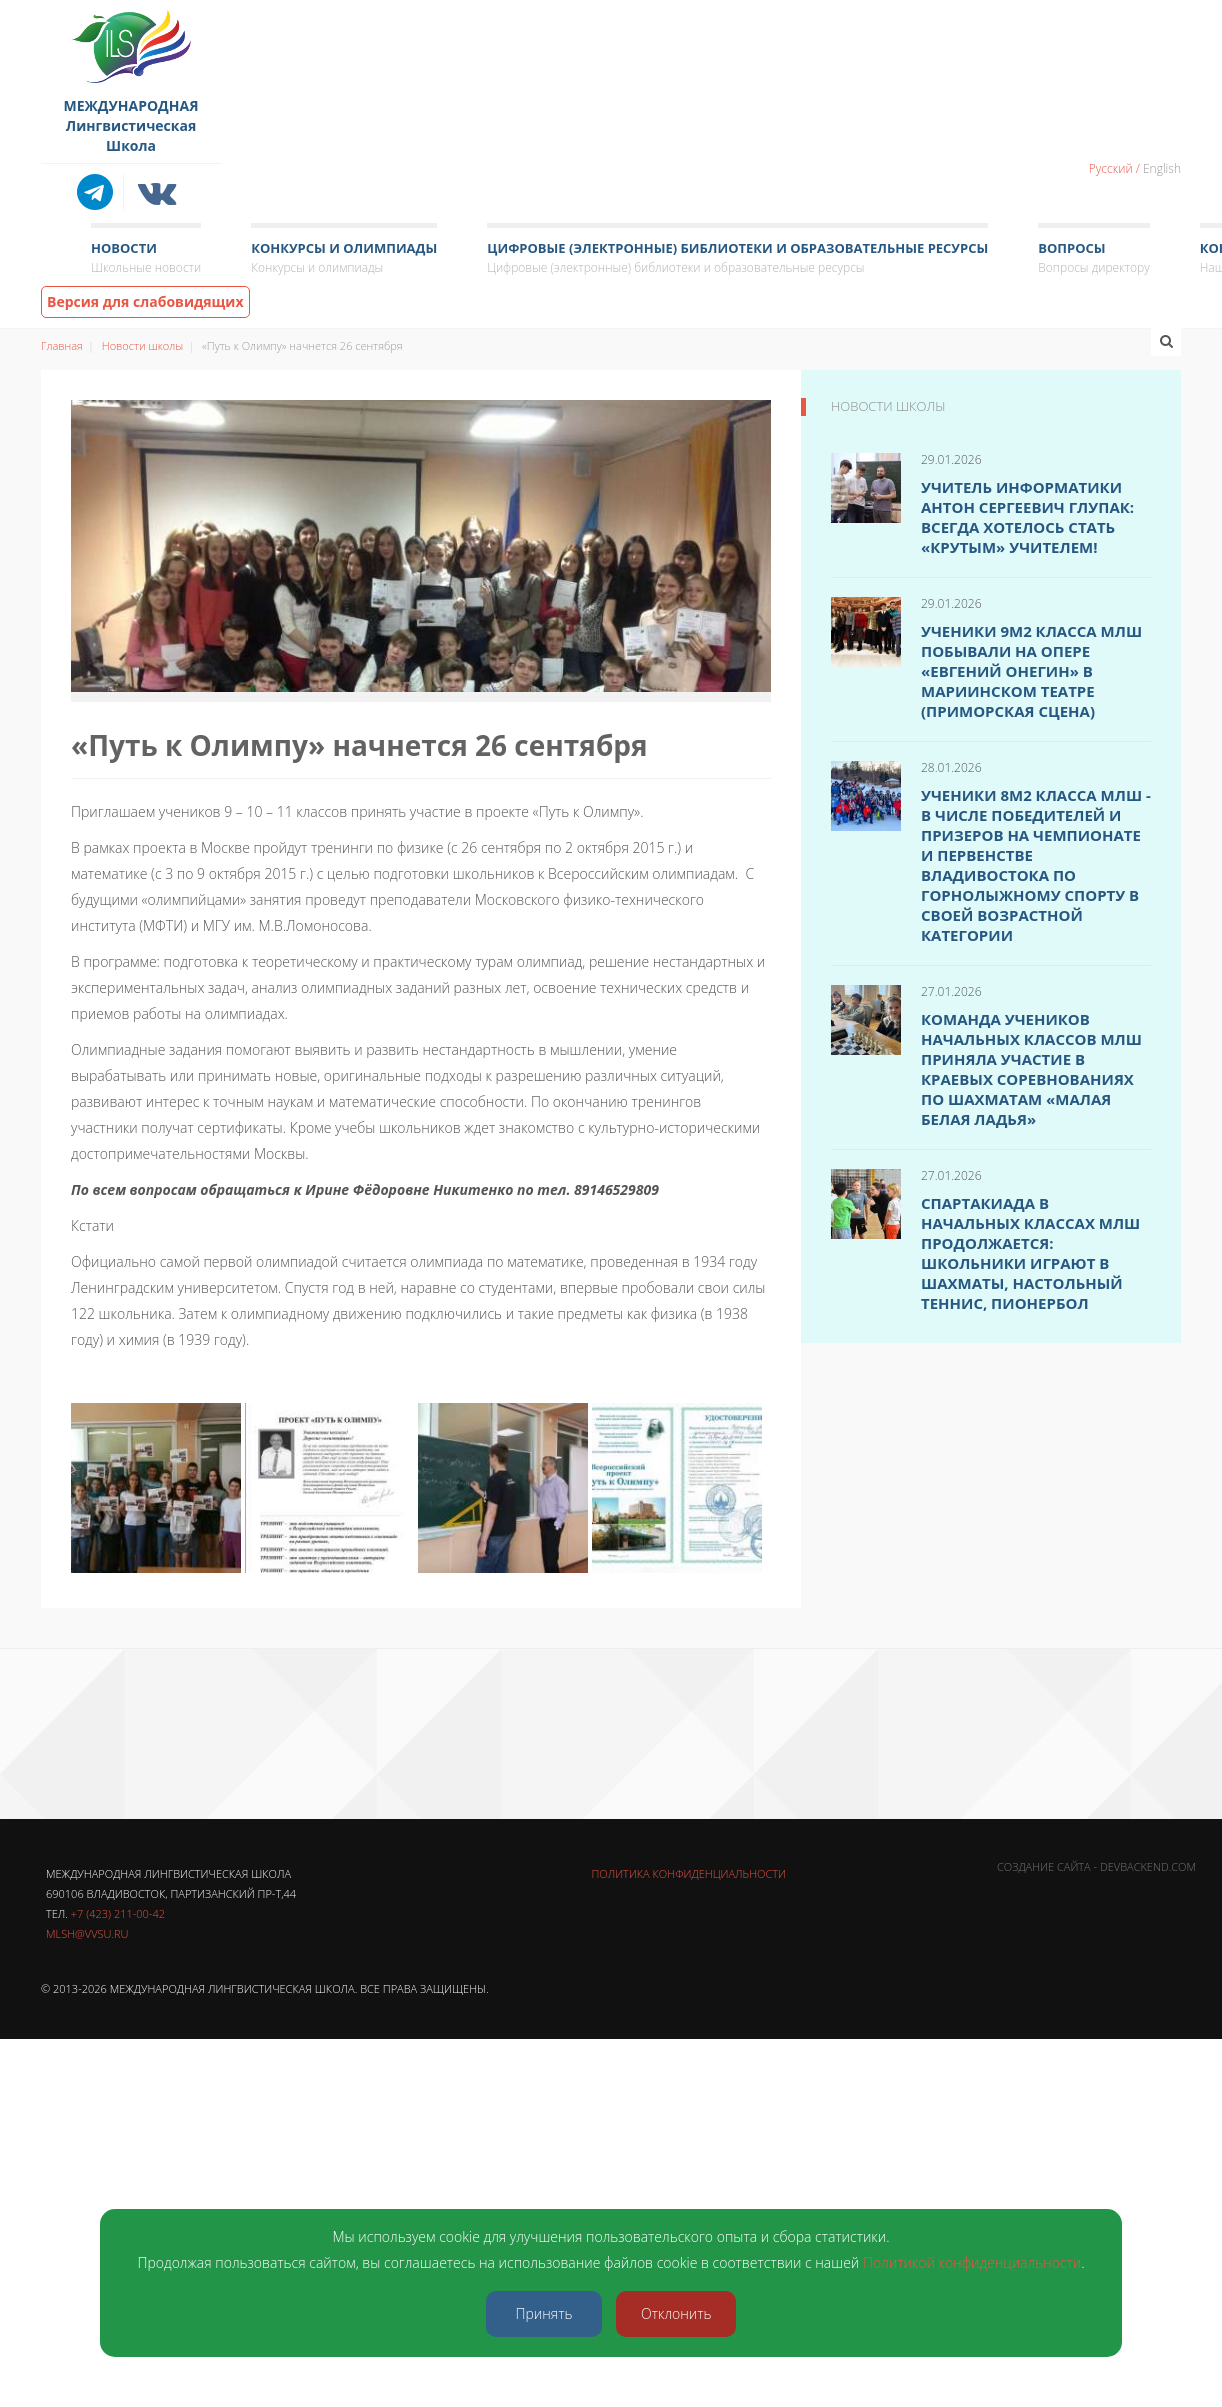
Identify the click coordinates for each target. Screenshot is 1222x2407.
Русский (1111, 168)
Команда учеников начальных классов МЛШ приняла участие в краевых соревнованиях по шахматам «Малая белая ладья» (1031, 1069)
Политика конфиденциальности (688, 1873)
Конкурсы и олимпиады (344, 258)
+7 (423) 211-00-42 (118, 1913)
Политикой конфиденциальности (972, 2262)
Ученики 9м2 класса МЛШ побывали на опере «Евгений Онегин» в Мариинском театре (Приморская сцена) (1031, 671)
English (1162, 168)
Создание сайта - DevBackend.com (1096, 1866)
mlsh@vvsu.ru (87, 1933)
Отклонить (676, 2313)
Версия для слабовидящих (145, 301)
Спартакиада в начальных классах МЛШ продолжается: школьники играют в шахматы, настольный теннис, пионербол (1030, 1253)
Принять (544, 2313)
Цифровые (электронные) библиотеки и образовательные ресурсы (737, 258)
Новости (146, 258)
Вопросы (1093, 258)
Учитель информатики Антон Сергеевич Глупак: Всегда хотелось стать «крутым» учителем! (1027, 517)
